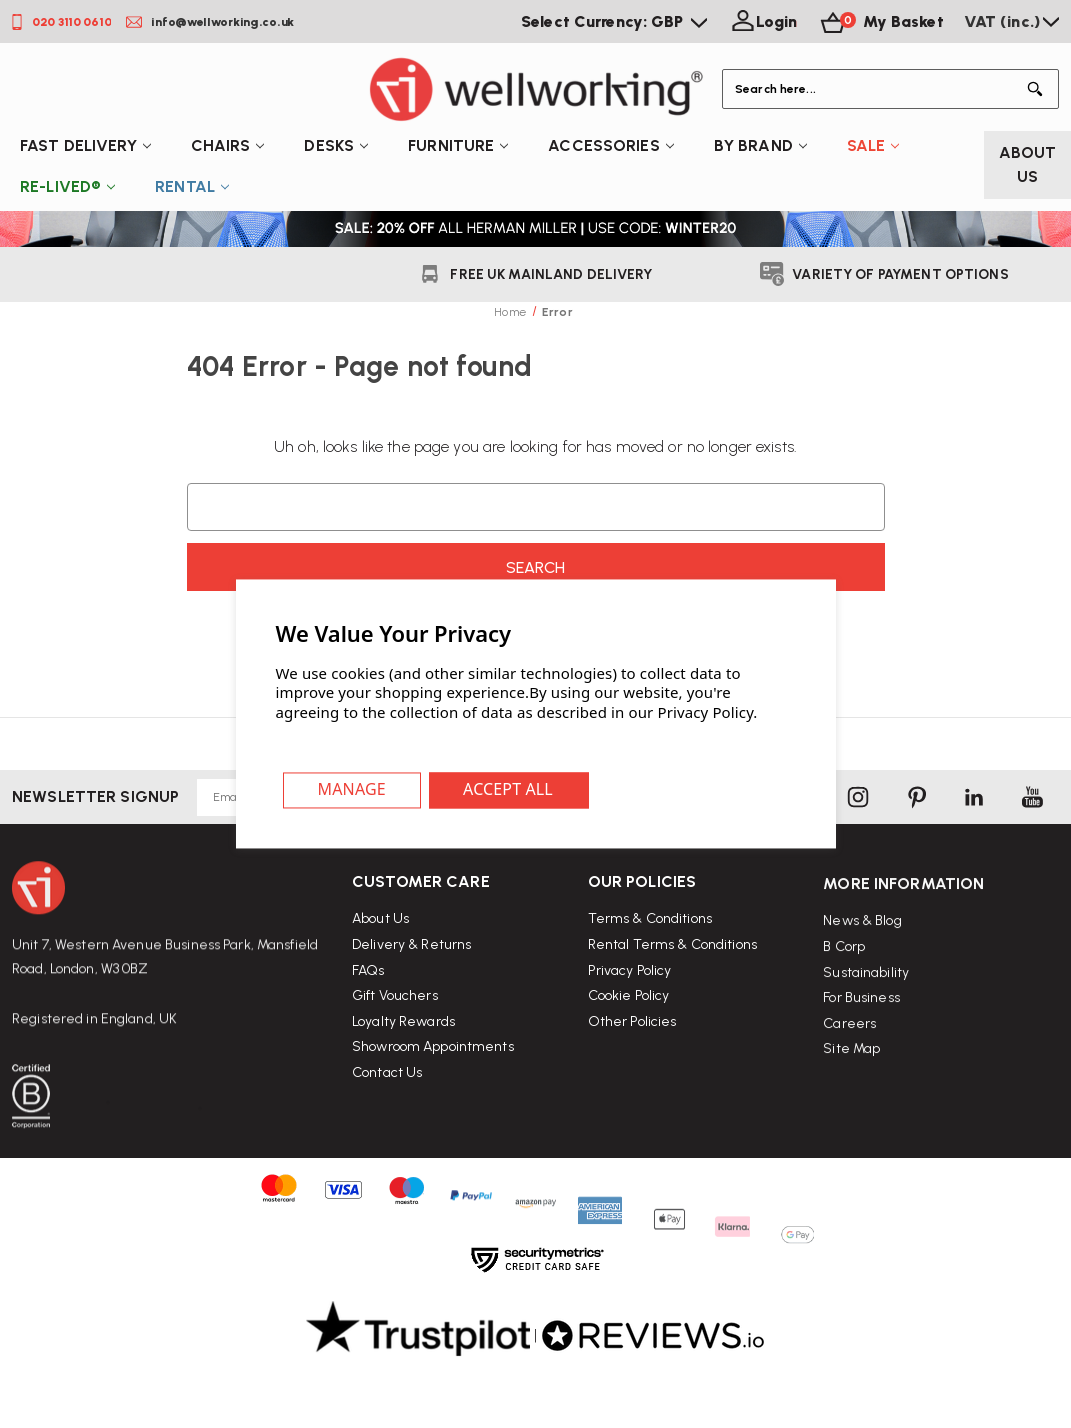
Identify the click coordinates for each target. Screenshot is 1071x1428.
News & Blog (862, 988)
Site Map (851, 1116)
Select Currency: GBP (614, 21)
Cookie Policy (629, 1046)
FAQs (368, 1000)
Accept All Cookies (509, 791)
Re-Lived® (67, 186)
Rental (192, 186)
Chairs (228, 145)
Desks (336, 145)
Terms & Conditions (650, 970)
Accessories (610, 145)
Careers (849, 1090)
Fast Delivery (85, 145)
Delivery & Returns (411, 975)
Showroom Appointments (433, 1077)
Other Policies (632, 1072)
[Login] (762, 22)
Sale (873, 145)
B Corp (844, 1013)
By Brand (760, 145)
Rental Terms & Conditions (672, 995)
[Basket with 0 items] (880, 22)
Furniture (458, 145)
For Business (861, 1064)
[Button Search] (1039, 89)
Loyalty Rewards (403, 1051)
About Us (1028, 164)
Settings (353, 791)
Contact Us (387, 1102)
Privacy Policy (630, 1021)
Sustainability (866, 1039)
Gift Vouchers (395, 1026)
